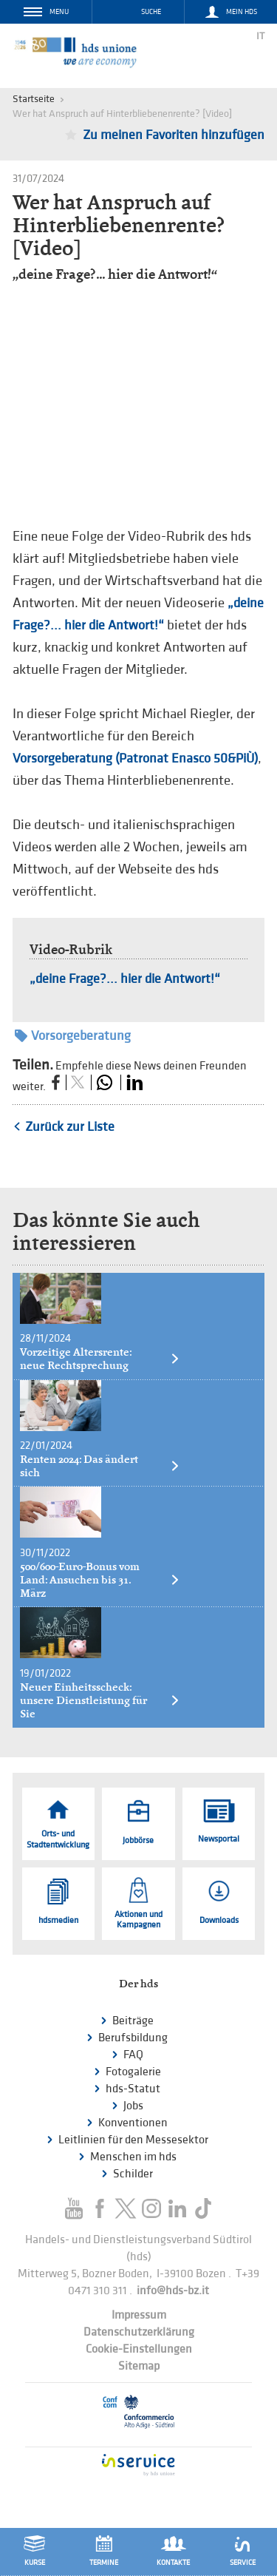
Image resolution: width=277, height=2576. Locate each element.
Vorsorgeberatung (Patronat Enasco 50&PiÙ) (135, 758)
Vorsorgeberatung (73, 1036)
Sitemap (139, 2366)
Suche (151, 11)
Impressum (139, 2315)
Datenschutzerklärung (138, 2332)
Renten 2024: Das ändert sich (100, 1466)
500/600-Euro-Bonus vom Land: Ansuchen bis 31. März (100, 1580)
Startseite (34, 98)
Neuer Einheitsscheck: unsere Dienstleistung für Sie (100, 1700)
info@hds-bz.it (173, 2291)
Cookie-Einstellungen (139, 2349)
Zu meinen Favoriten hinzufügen (173, 135)
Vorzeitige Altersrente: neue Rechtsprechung (100, 1358)
